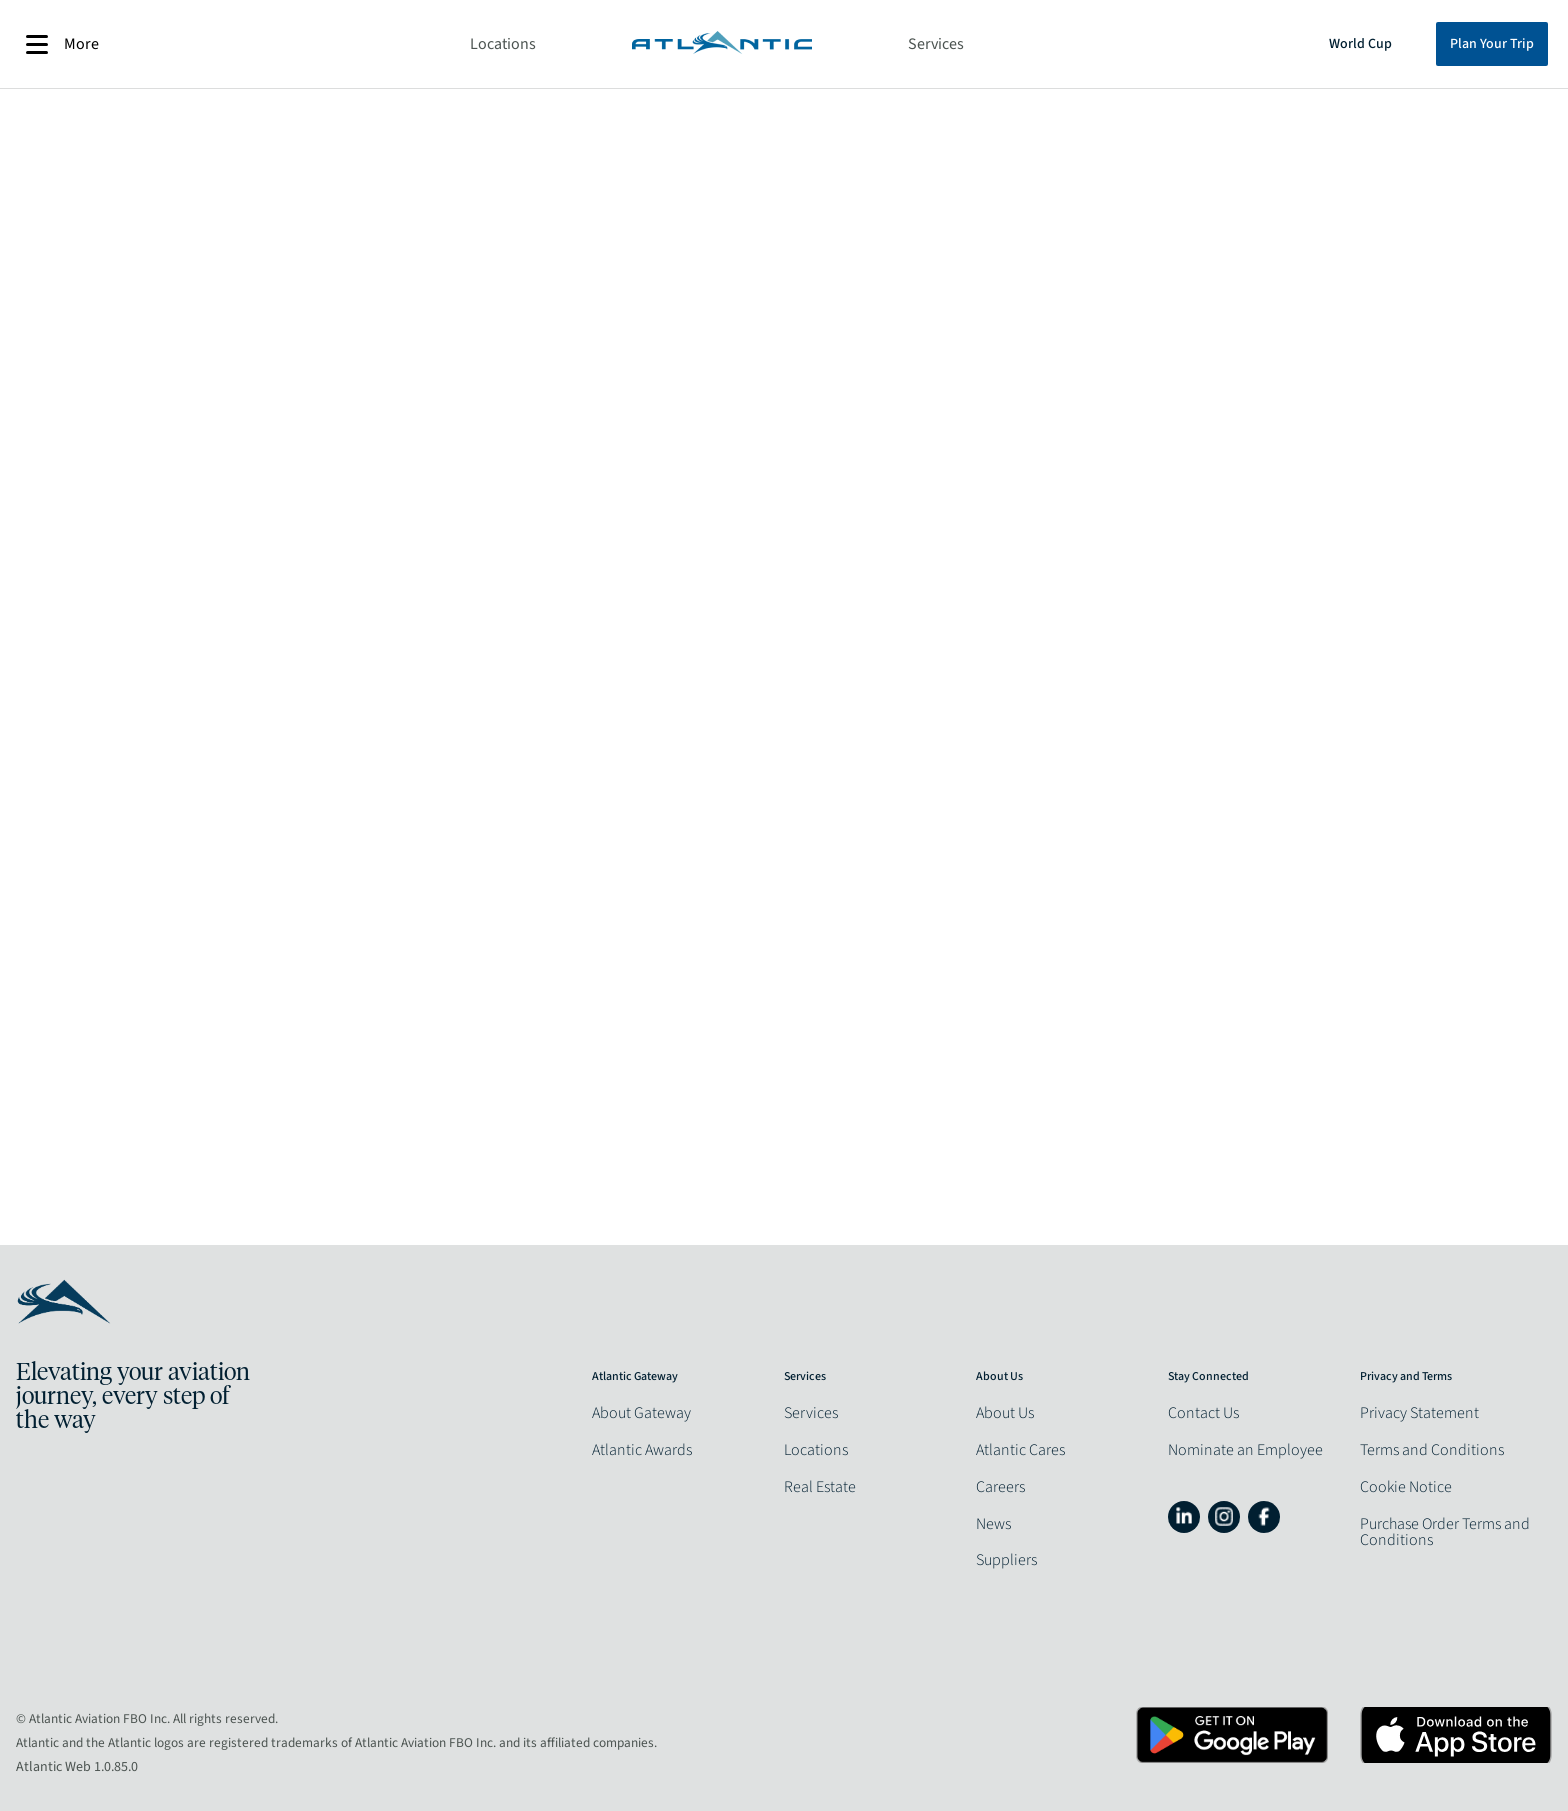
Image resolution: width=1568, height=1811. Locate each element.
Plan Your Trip (1492, 44)
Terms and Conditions (1432, 1450)
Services (936, 44)
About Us (1005, 1413)
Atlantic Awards (642, 1450)
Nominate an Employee (1245, 1450)
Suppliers (1006, 1560)
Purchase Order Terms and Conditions (1445, 1532)
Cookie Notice (1406, 1487)
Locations (503, 44)
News (993, 1524)
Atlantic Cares (1020, 1450)
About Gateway (641, 1413)
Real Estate (820, 1487)
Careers (1000, 1487)
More (62, 44)
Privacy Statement (1419, 1413)
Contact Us (1203, 1413)
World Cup (1360, 44)
